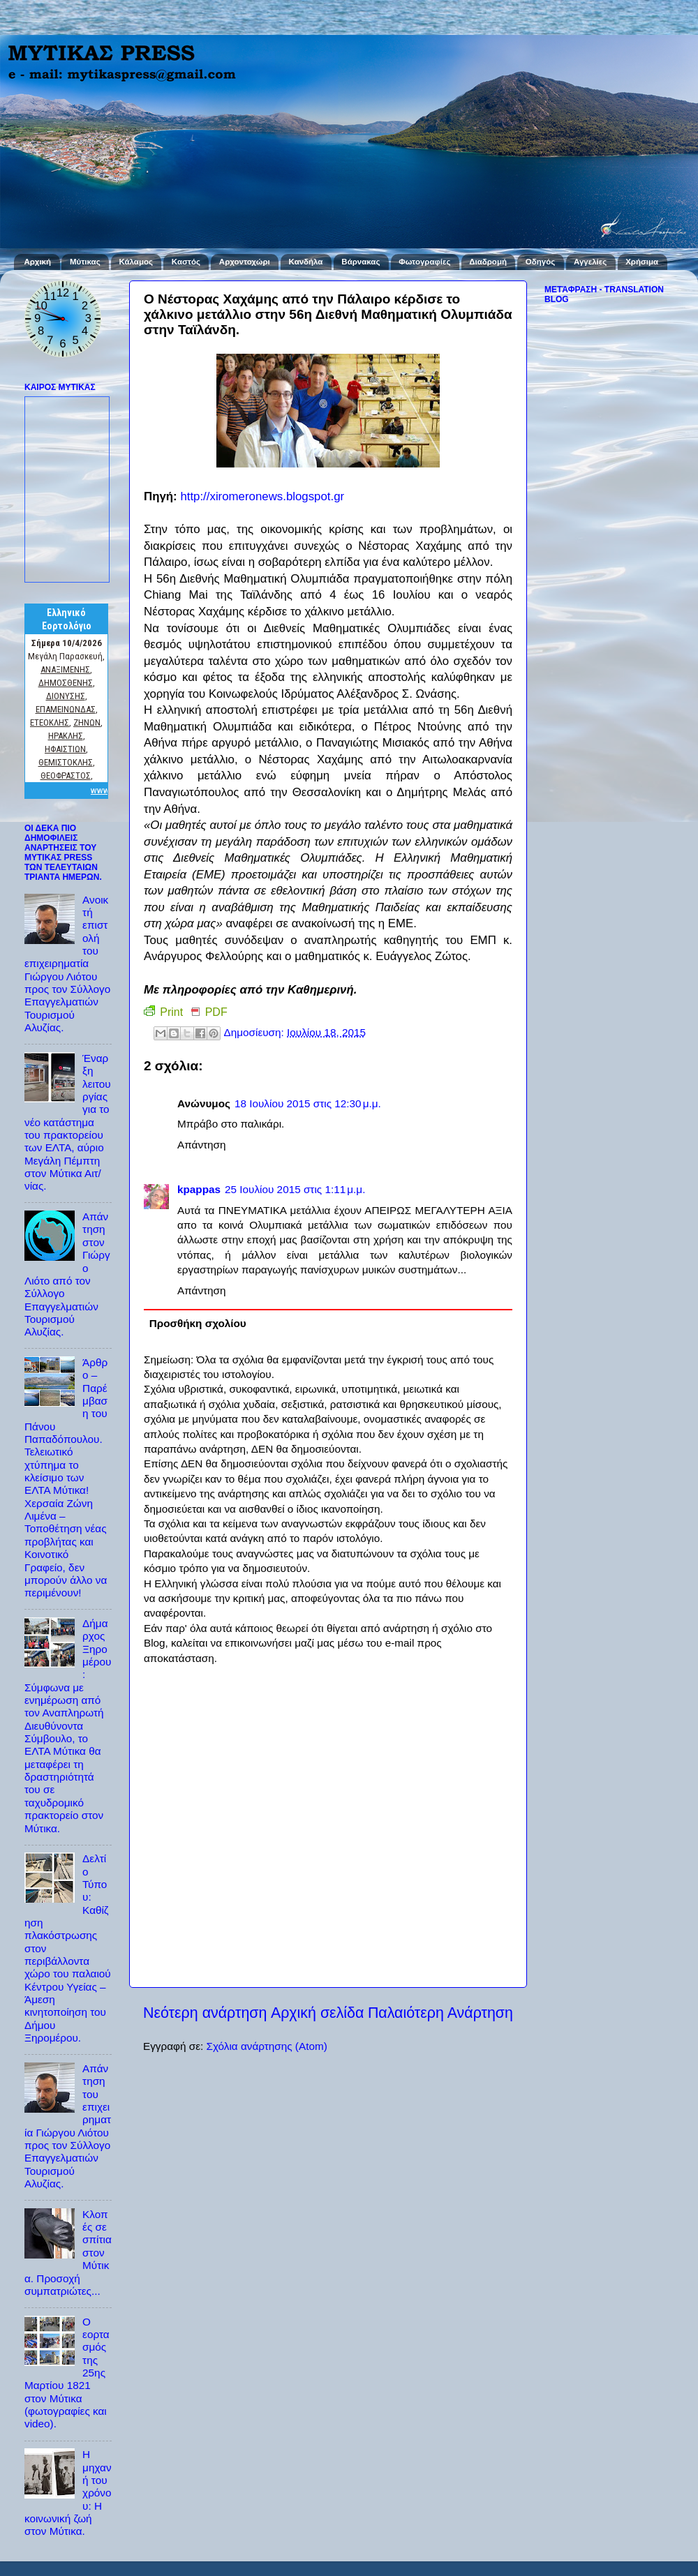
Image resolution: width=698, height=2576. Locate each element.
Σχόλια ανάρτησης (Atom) (266, 2046)
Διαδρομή (488, 261)
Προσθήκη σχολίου (197, 1323)
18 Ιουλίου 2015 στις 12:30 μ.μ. (308, 1103)
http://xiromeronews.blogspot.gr (262, 496)
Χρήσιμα (641, 261)
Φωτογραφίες (424, 261)
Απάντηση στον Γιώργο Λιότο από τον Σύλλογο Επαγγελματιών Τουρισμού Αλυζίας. (67, 1274)
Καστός (186, 261)
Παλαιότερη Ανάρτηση (440, 2013)
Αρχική (37, 261)
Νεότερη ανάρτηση (205, 2013)
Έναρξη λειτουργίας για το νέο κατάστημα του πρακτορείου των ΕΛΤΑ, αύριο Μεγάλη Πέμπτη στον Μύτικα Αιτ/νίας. (67, 1122)
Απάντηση (201, 1145)
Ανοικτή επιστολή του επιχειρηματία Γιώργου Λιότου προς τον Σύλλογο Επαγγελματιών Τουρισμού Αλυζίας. (67, 963)
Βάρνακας (360, 261)
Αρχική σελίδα (317, 2013)
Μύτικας (85, 261)
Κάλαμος (136, 261)
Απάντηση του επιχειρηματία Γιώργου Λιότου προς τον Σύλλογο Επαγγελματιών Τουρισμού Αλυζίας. (67, 2125)
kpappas (199, 1189)
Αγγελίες (590, 261)
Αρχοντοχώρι (244, 261)
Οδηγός (540, 261)
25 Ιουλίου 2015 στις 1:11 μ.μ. (295, 1189)
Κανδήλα (306, 261)
